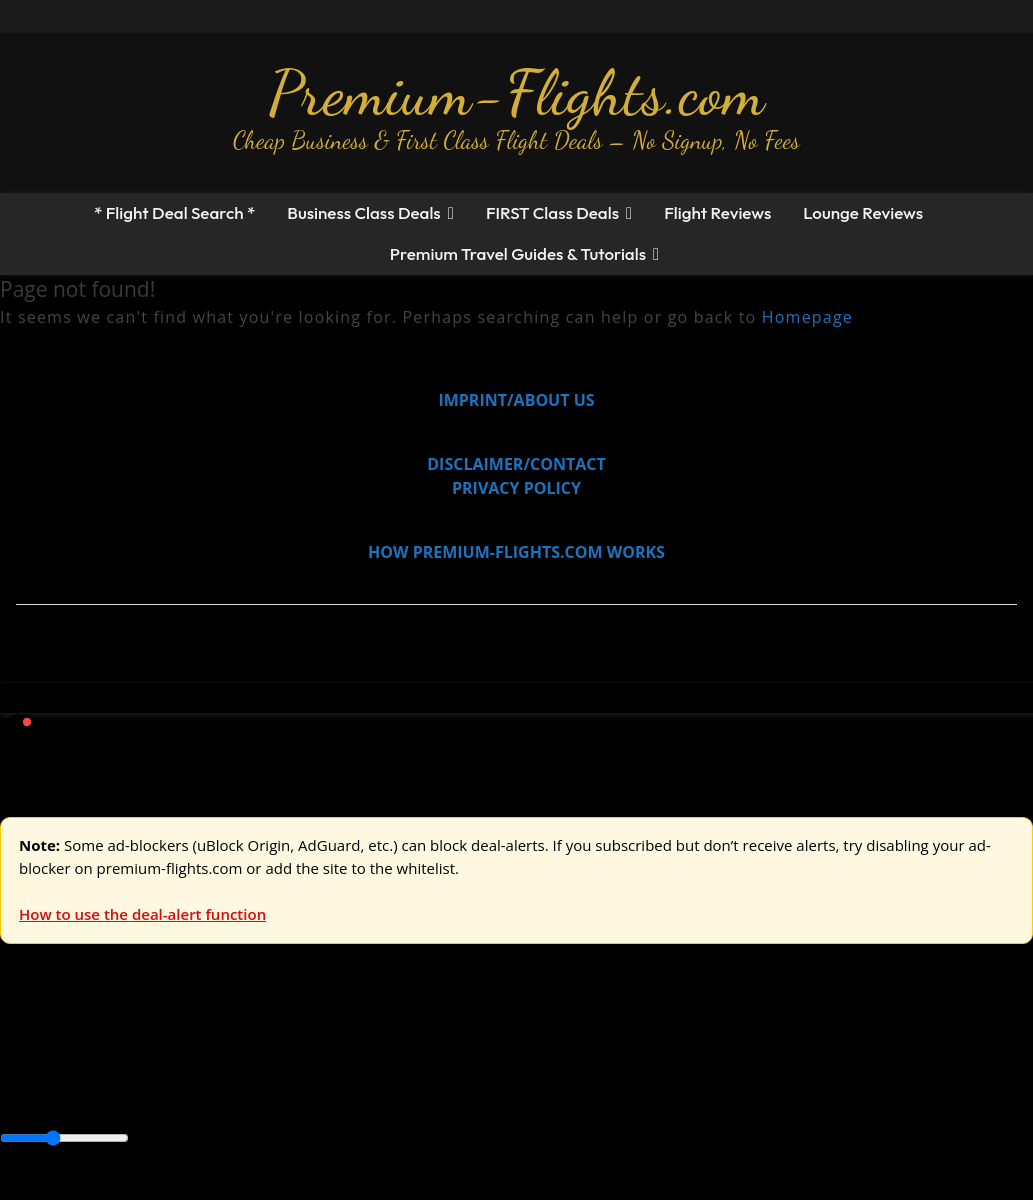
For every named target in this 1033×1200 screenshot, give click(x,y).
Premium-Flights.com (516, 93)
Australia (280, 1050)
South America (736, 1095)
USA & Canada (111, 1050)
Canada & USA (272, 1095)
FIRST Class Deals (552, 212)
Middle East (635, 1095)
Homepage (807, 317)
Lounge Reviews (863, 212)
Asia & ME (206, 1050)
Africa (21, 1095)
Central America (470, 1095)
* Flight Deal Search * (174, 212)
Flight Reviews (717, 212)
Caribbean (368, 1095)
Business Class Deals (363, 212)
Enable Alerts (157, 1188)
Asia (62, 1095)
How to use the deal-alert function (142, 914)
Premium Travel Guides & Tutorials (518, 253)
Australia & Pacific (148, 1095)
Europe (27, 1050)
